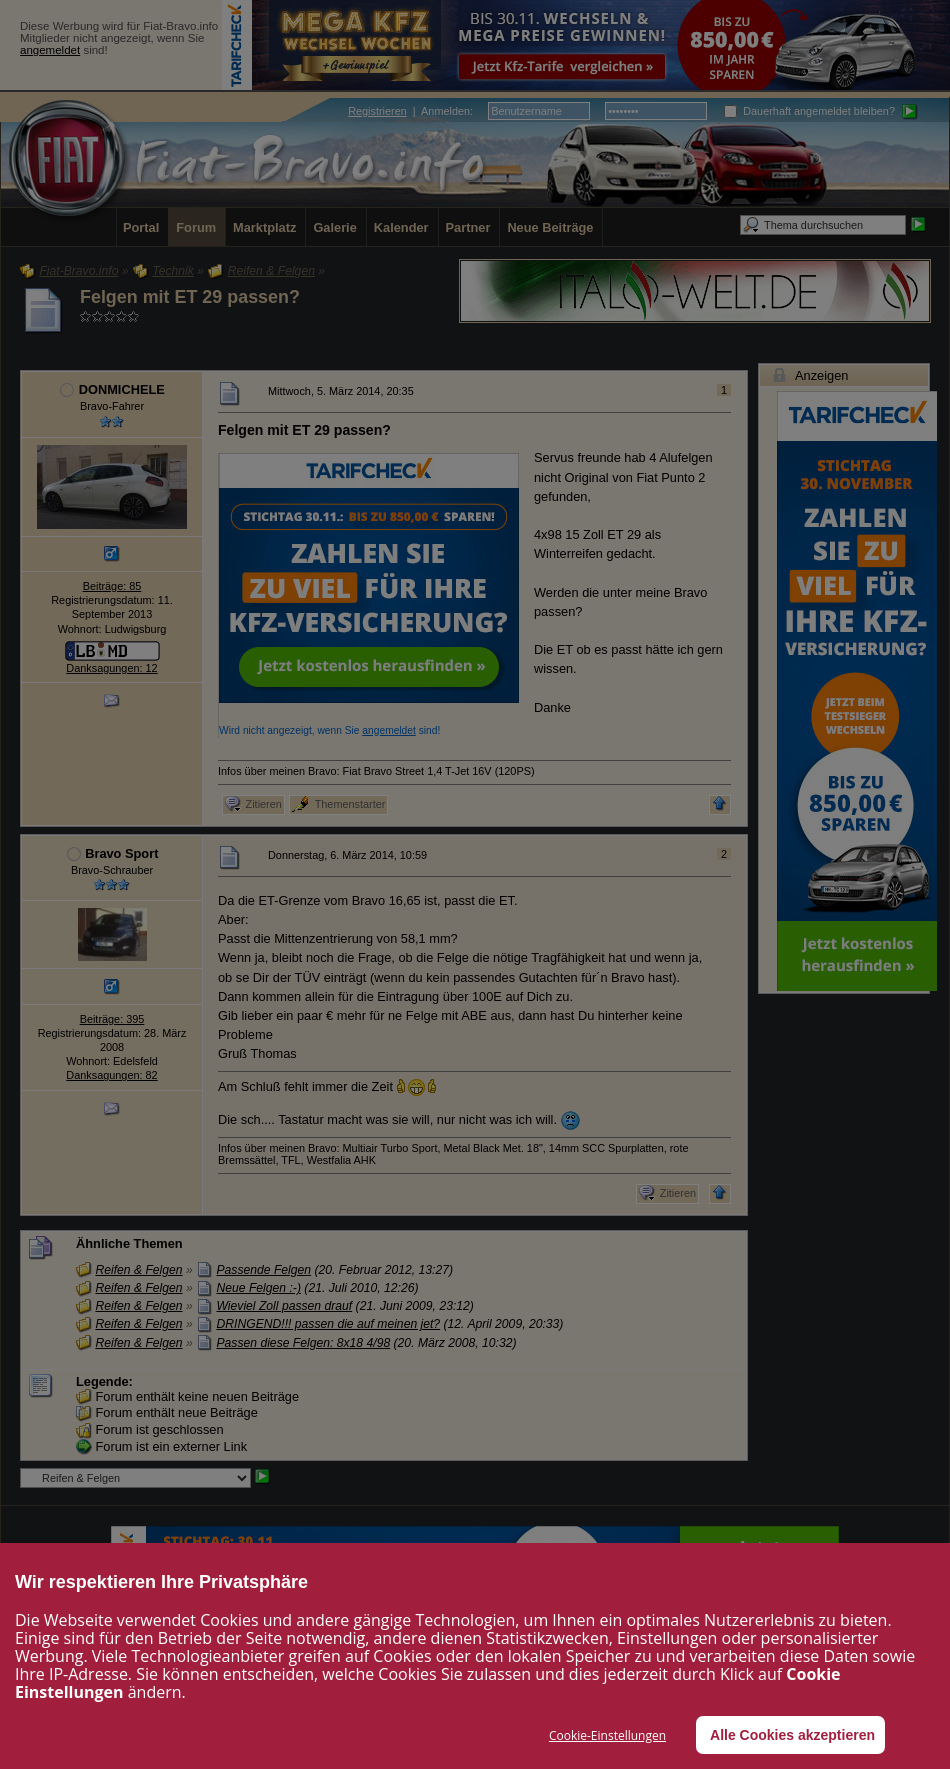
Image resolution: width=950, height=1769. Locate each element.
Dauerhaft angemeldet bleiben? (809, 111)
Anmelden (445, 111)
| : (410, 111)
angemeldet (50, 50)
